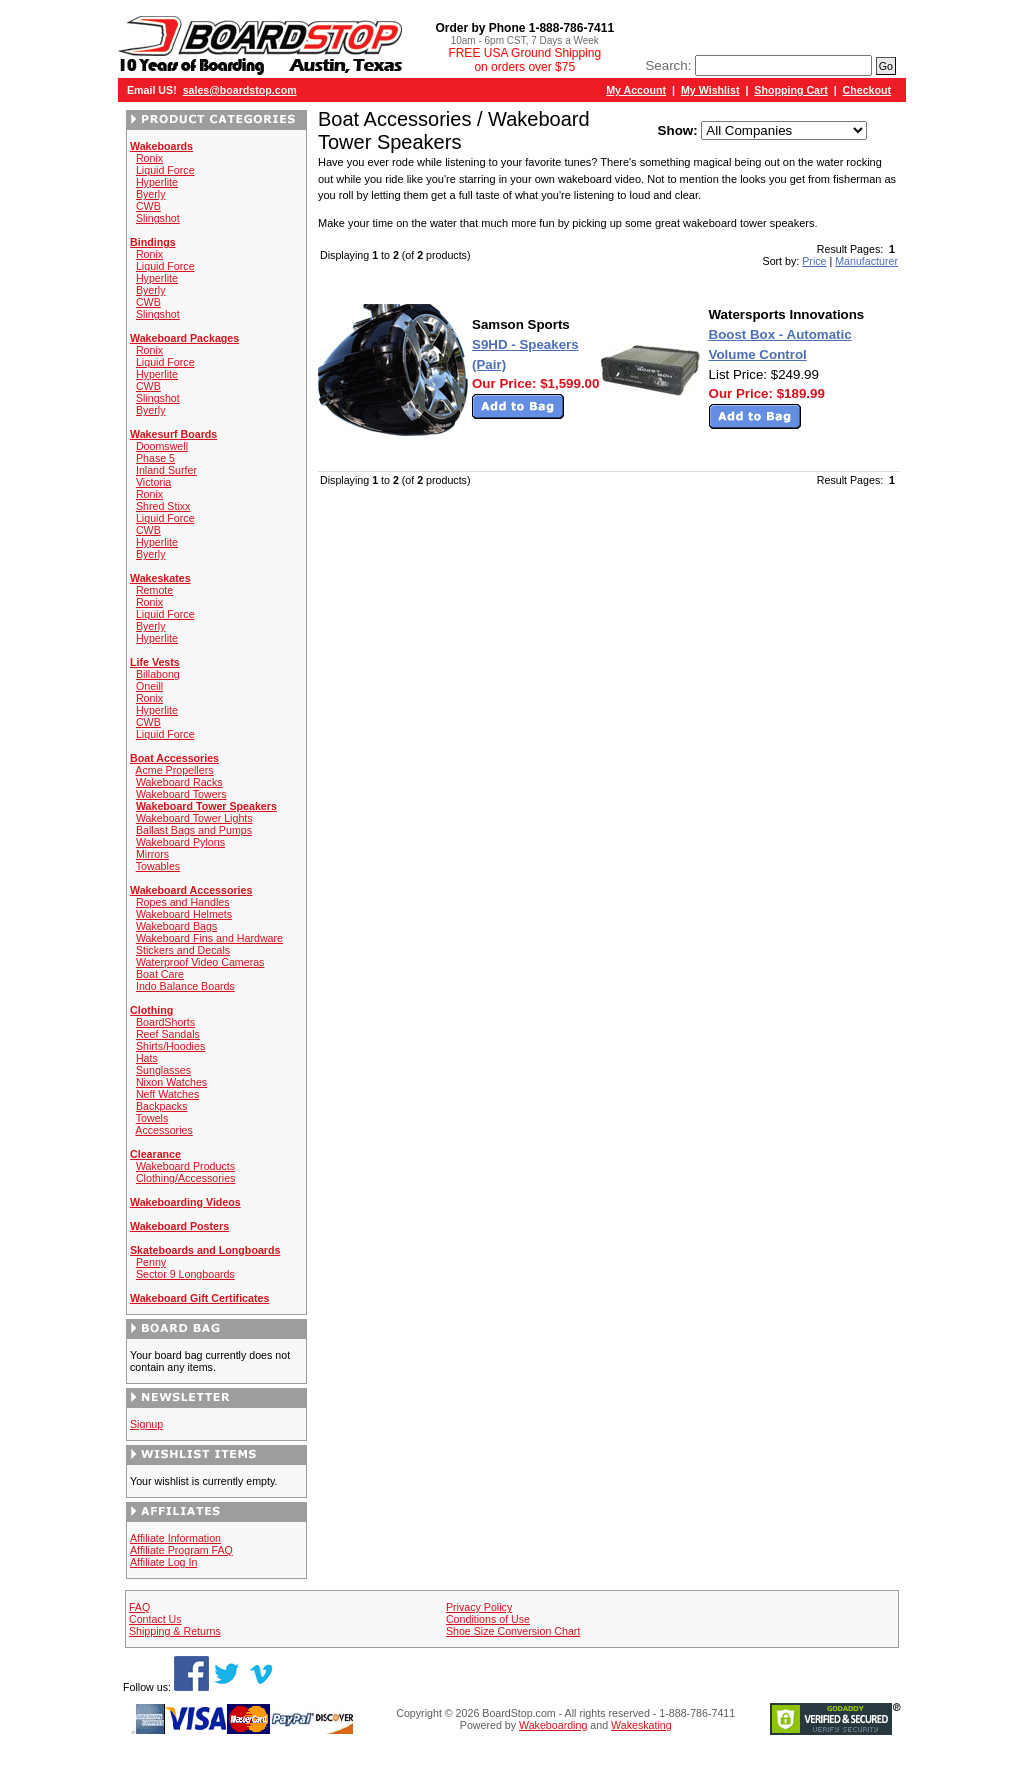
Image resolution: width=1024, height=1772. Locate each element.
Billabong (158, 674)
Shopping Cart (790, 90)
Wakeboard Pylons (180, 842)
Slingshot (158, 218)
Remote (154, 590)
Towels (152, 1118)
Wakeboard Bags (176, 926)
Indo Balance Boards (185, 986)
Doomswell (162, 446)
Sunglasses (163, 1070)
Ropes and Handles (183, 902)
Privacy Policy (479, 1607)
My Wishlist (710, 90)
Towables (158, 866)
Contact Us (155, 1619)
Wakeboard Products (185, 1166)
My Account (636, 90)
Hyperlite (157, 182)
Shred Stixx (163, 506)
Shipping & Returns (175, 1631)
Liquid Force (165, 170)
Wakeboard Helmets (184, 914)
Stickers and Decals (183, 950)
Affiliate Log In (163, 1562)
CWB (148, 206)
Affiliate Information (175, 1538)
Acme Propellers (174, 770)
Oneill (149, 686)
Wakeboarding (553, 1725)
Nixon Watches (171, 1082)
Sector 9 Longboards (185, 1274)
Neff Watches (167, 1094)
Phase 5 (155, 458)
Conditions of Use (488, 1619)
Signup (146, 1424)
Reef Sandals (168, 1034)
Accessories (163, 1130)
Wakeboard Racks (179, 782)
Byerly (151, 194)
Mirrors (152, 854)
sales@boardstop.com (240, 90)
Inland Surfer (166, 470)
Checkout (867, 90)
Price (814, 261)
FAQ (139, 1607)
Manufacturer (866, 261)
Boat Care (160, 974)
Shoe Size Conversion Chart (513, 1631)
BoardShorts (165, 1022)
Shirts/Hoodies (170, 1046)
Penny (151, 1262)
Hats (147, 1058)
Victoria (153, 482)
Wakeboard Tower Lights (194, 818)
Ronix (149, 158)
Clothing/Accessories (186, 1178)
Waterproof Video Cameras (200, 962)
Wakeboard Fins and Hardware (209, 938)
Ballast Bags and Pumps (194, 830)
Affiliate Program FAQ (181, 1550)
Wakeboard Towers (181, 794)
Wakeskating (641, 1725)
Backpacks (162, 1106)
